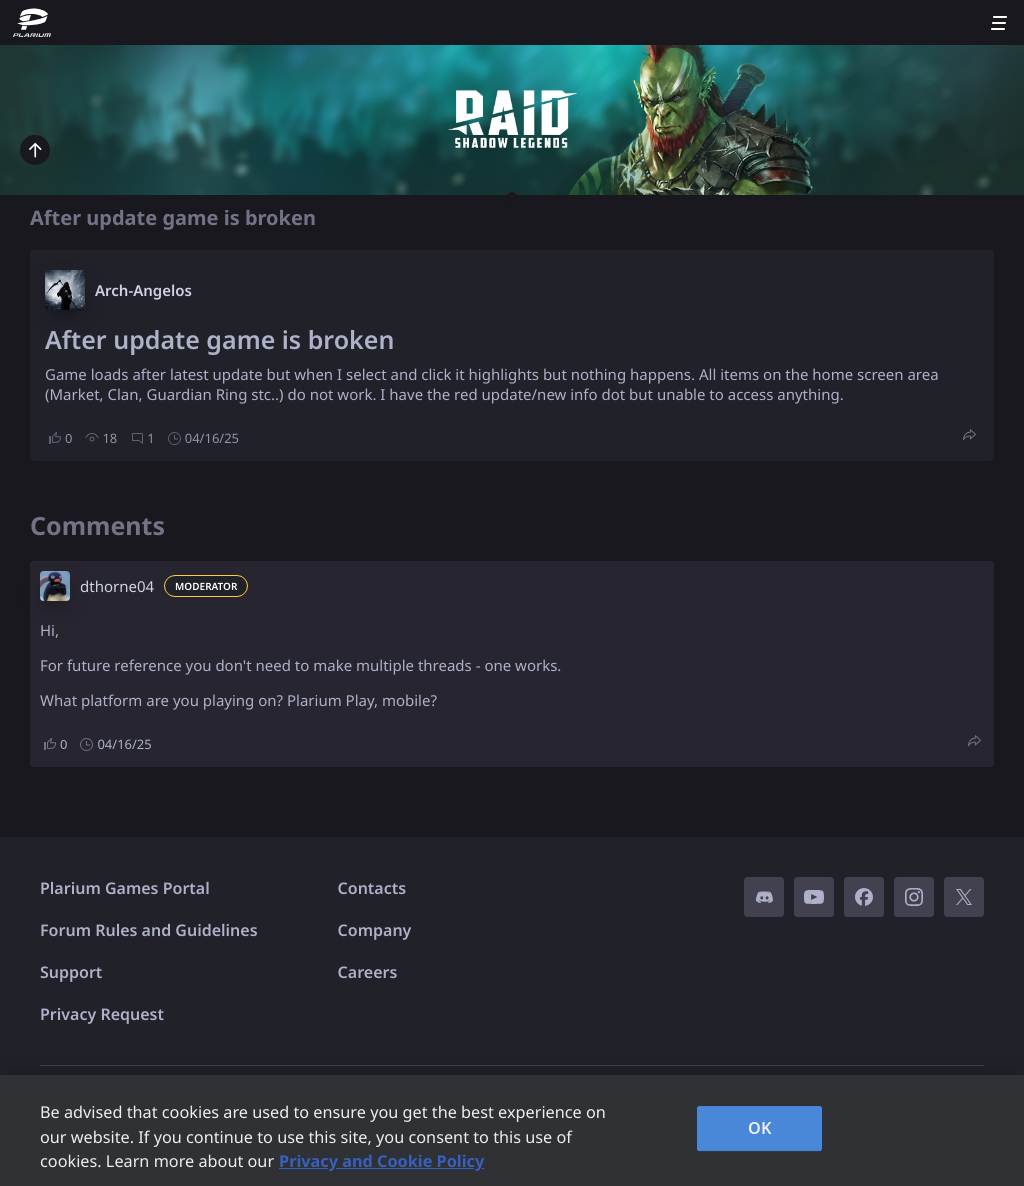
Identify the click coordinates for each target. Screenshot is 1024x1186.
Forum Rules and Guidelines (149, 930)
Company (375, 930)
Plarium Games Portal (125, 888)
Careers (368, 972)
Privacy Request (102, 1014)
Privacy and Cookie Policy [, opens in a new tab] (381, 1161)
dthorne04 (117, 587)
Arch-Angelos (143, 291)
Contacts (372, 888)
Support (71, 972)
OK (760, 1128)
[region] (512, 1130)
